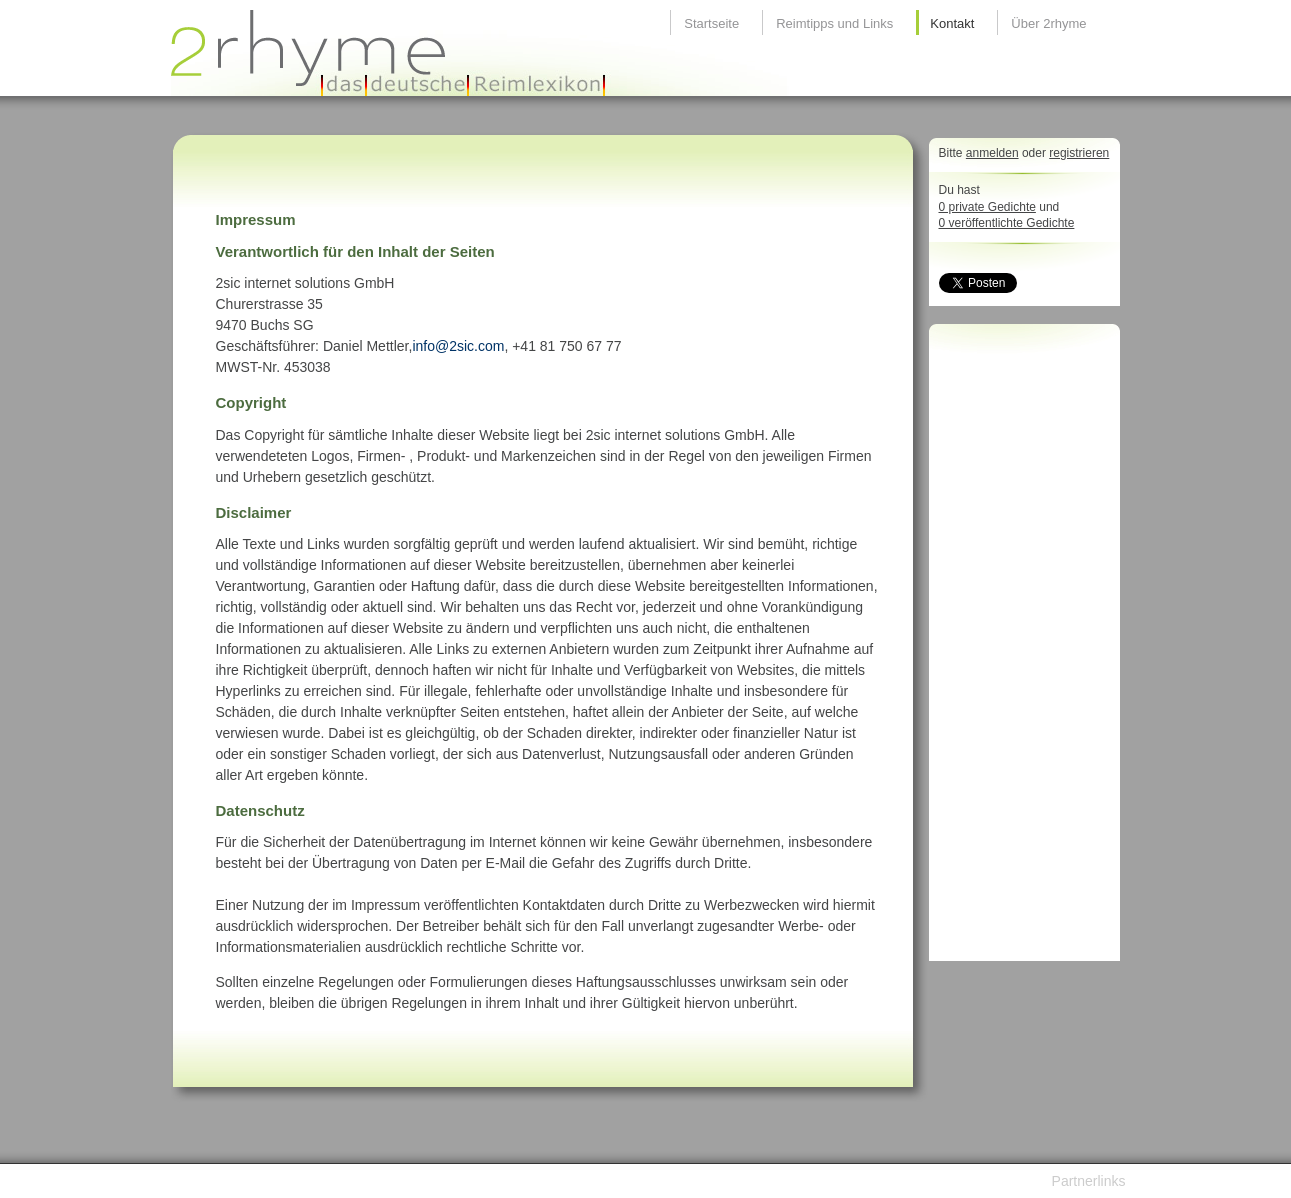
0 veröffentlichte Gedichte (1007, 223)
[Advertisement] (1019, 648)
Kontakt (952, 23)
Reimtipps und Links (834, 23)
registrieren (1079, 153)
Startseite (711, 23)
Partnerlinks (1089, 1181)
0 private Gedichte (987, 207)
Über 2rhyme (1048, 23)
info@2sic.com (458, 346)
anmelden (992, 153)
